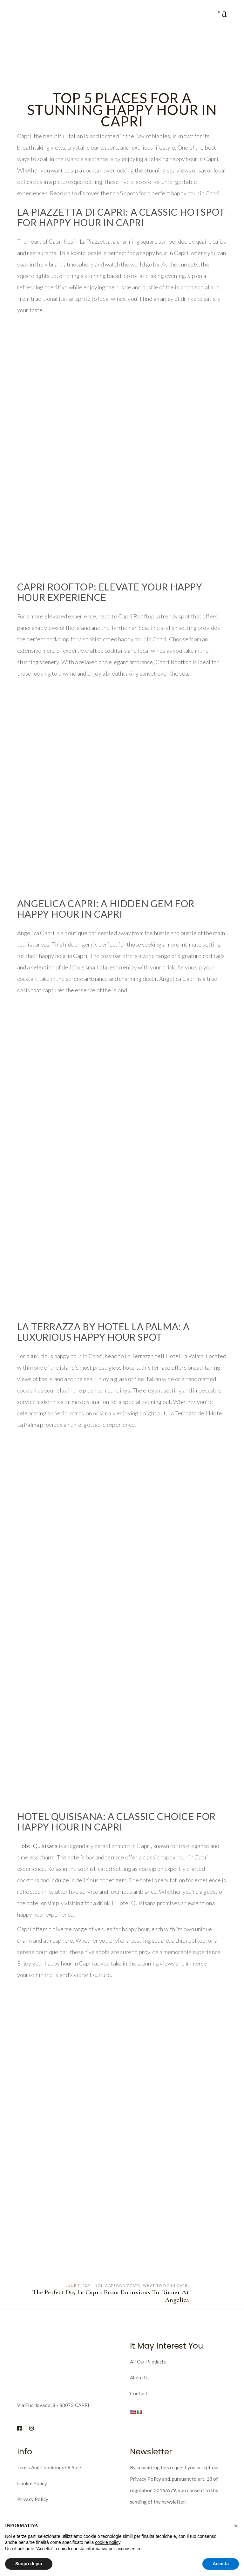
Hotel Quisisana (37, 1845)
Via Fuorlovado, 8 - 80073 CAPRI (53, 2405)
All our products (148, 2361)
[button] (236, 2526)
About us (140, 2377)
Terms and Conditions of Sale (49, 2467)
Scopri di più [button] (28, 2563)
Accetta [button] (221, 2563)
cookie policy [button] (107, 2542)
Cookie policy (32, 2483)
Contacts (140, 2393)
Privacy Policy (32, 2499)
